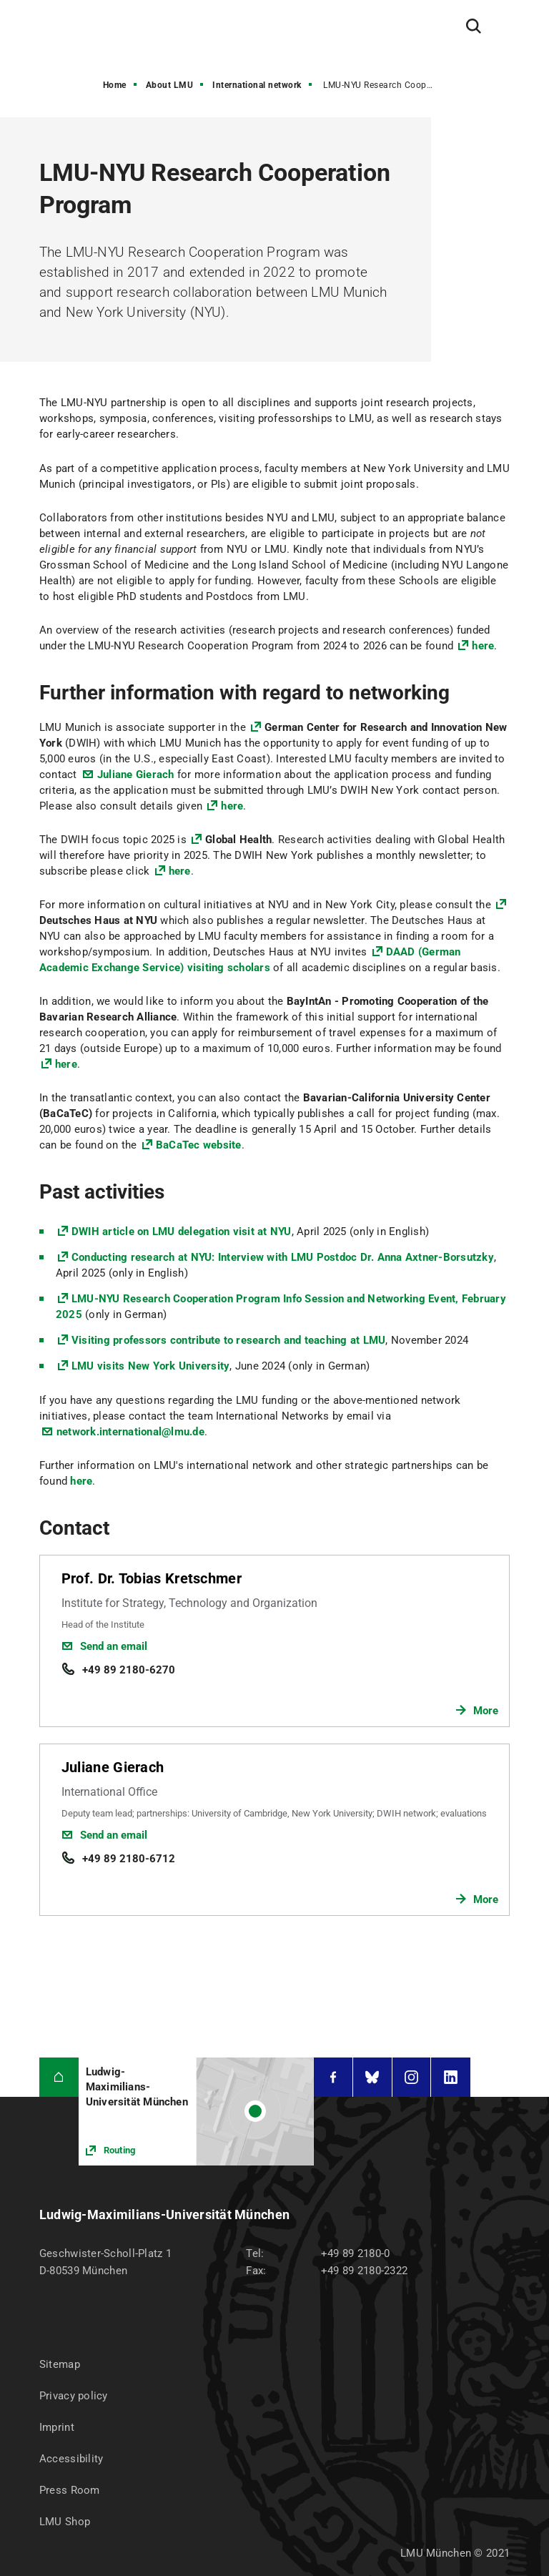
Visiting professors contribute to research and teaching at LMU (228, 1340)
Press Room (69, 2490)
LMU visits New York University (150, 1366)
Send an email (113, 1646)
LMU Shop (64, 2521)
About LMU (170, 85)
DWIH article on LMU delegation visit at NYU (181, 1231)
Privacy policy (73, 2395)
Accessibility (71, 2458)
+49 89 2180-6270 (128, 1669)
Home (115, 85)
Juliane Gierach (135, 774)
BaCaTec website (199, 1145)
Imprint (56, 2427)
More (485, 1710)
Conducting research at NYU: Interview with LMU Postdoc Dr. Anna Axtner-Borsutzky (282, 1257)
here (483, 645)
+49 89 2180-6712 (128, 1858)
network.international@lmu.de (130, 1431)
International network (257, 85)
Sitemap (59, 2364)
